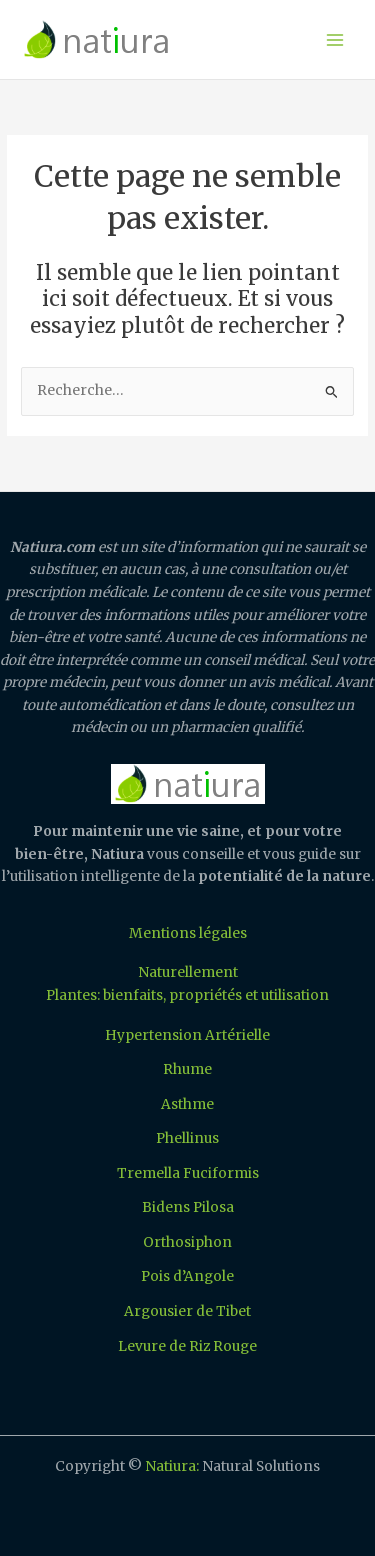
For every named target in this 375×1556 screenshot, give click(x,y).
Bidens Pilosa (188, 1207)
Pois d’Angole (187, 1276)
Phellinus (187, 1138)
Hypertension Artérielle (187, 1035)
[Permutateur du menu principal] (335, 39)
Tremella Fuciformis (188, 1173)
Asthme (187, 1104)
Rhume (187, 1069)
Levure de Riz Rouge (187, 1346)
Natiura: (172, 1466)
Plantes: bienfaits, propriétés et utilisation (187, 995)
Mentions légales (188, 933)
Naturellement (188, 972)
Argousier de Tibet (187, 1311)
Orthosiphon (187, 1242)
